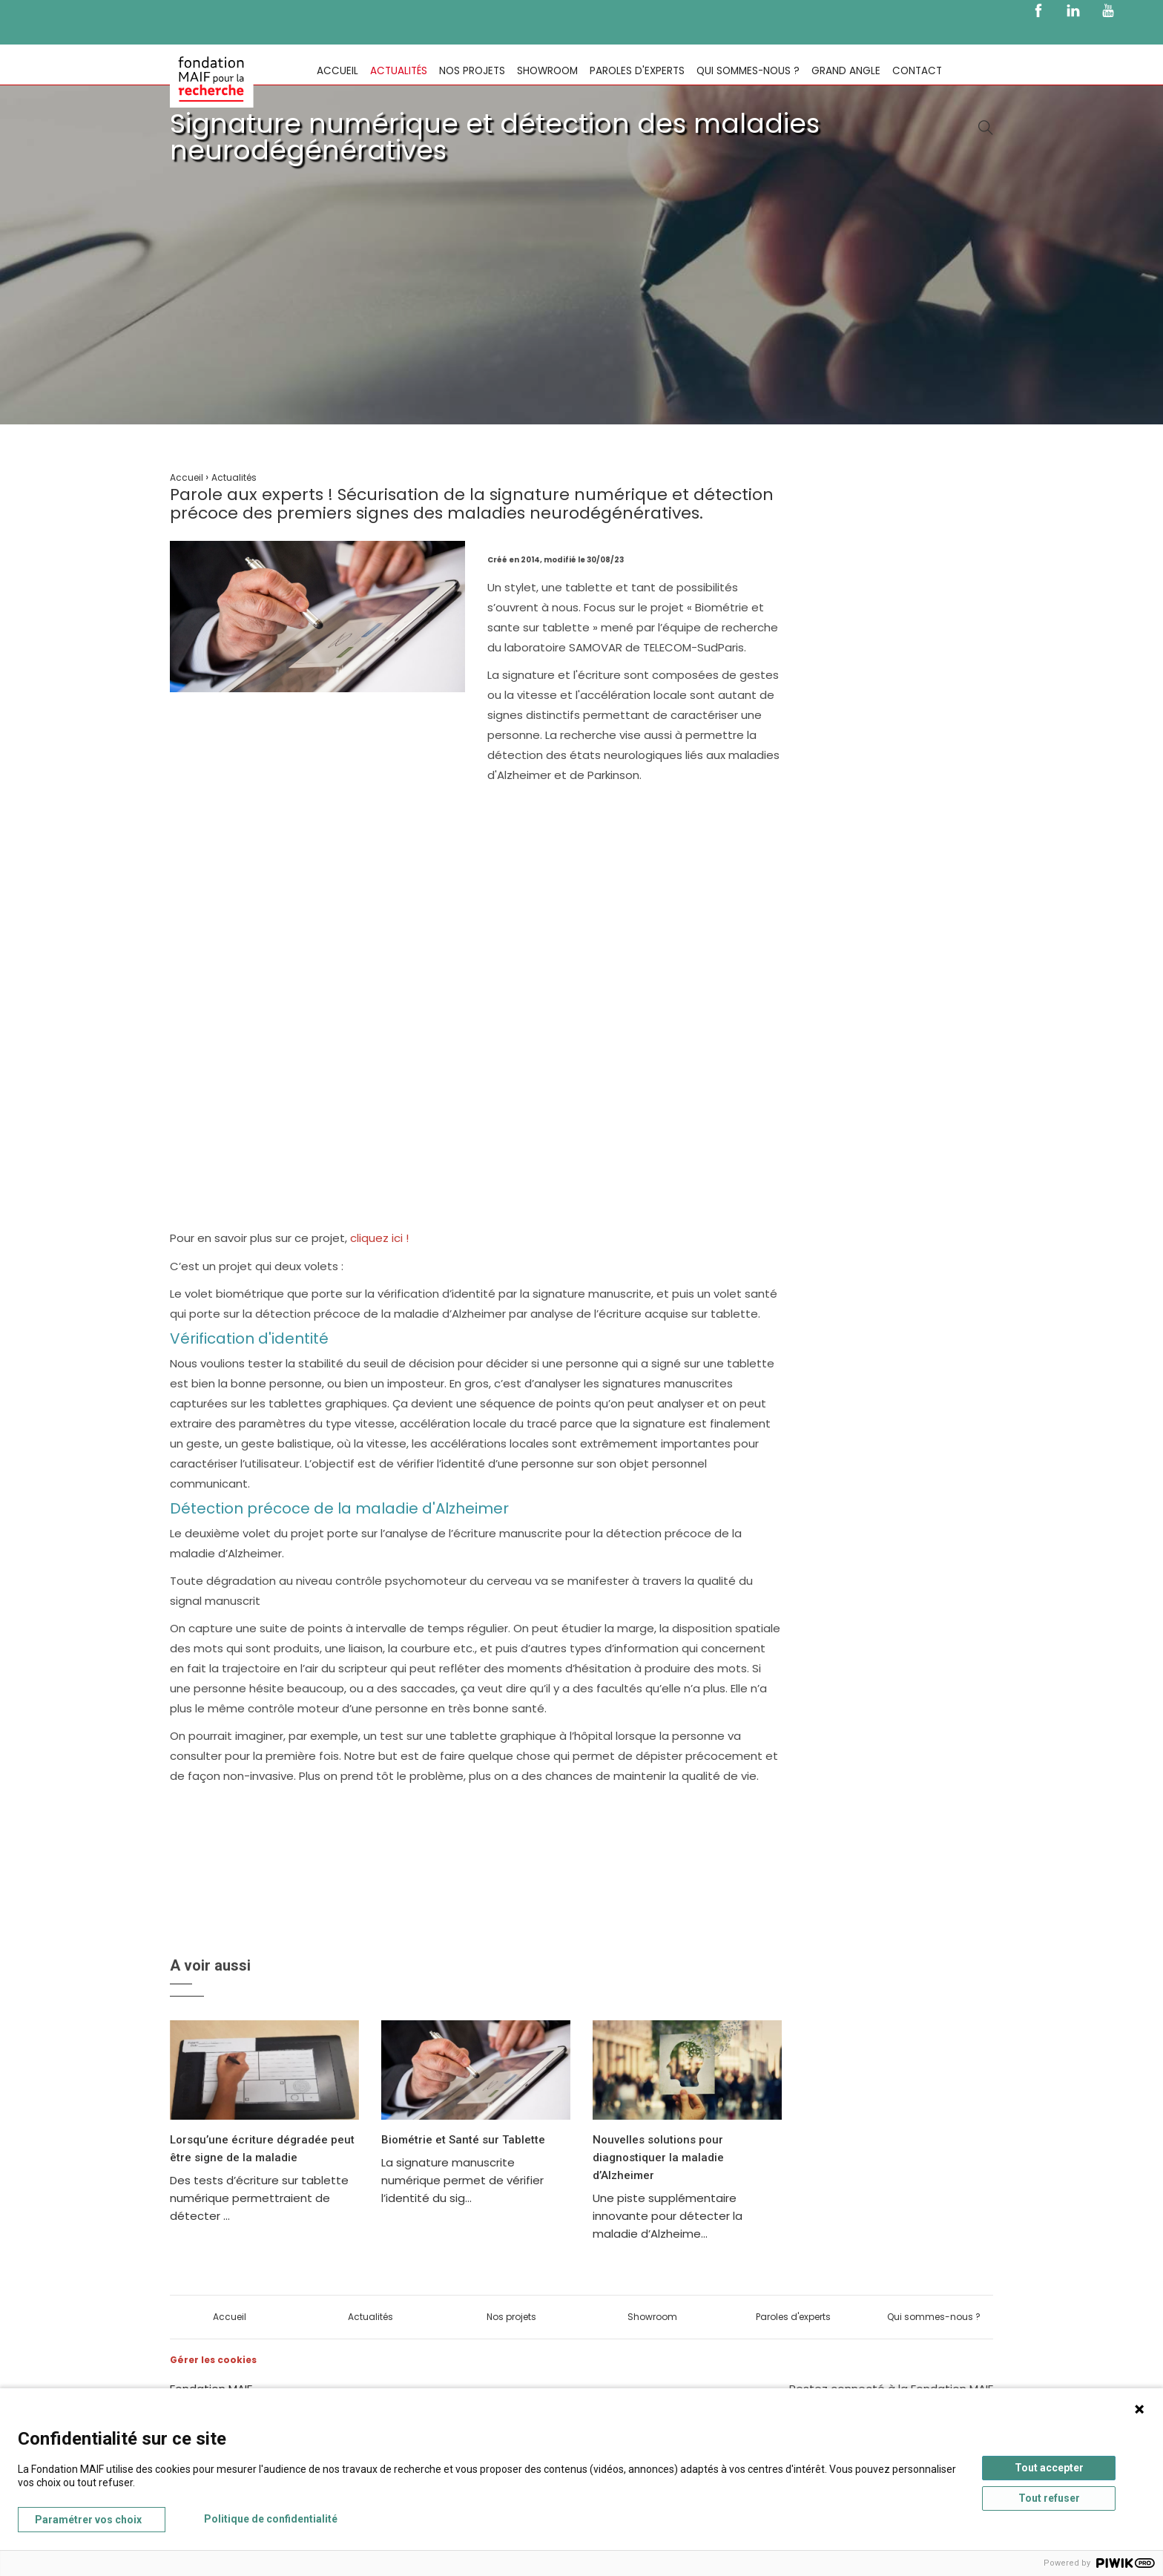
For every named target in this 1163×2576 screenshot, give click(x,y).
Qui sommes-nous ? (748, 71)
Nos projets (472, 71)
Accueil (337, 71)
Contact (917, 71)
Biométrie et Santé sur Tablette (463, 2140)
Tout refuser (1049, 2498)
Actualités (398, 71)
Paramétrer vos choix (88, 2520)
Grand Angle (845, 71)
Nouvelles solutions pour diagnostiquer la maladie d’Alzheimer (658, 2158)
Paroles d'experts (637, 71)
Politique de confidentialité (270, 2519)
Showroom (547, 71)
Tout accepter (1049, 2468)
